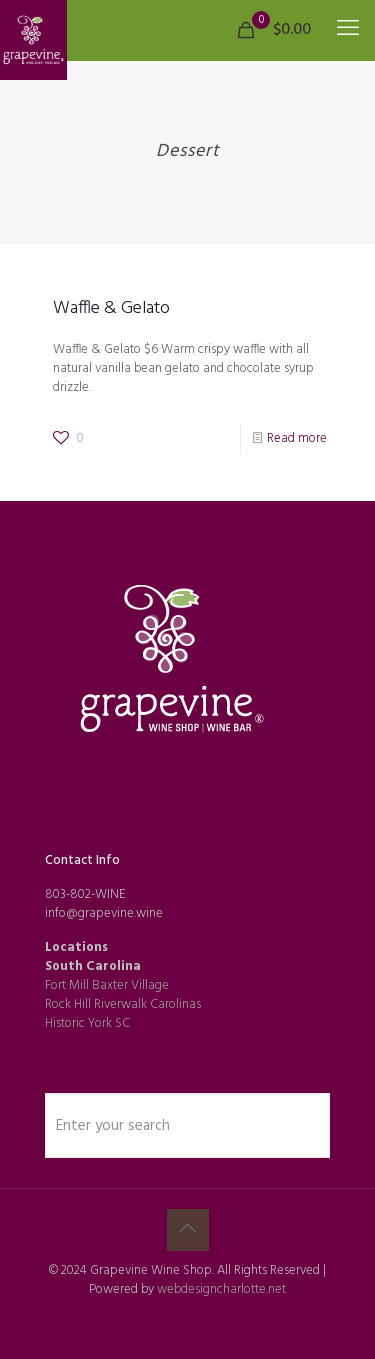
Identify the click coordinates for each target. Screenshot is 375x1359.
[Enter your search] (187, 1125)
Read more (297, 438)
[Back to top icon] (188, 1230)
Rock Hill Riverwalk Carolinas (123, 1004)
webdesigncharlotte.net (221, 1289)
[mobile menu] (348, 30)
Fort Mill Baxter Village (107, 985)
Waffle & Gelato (111, 308)
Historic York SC (87, 1023)
